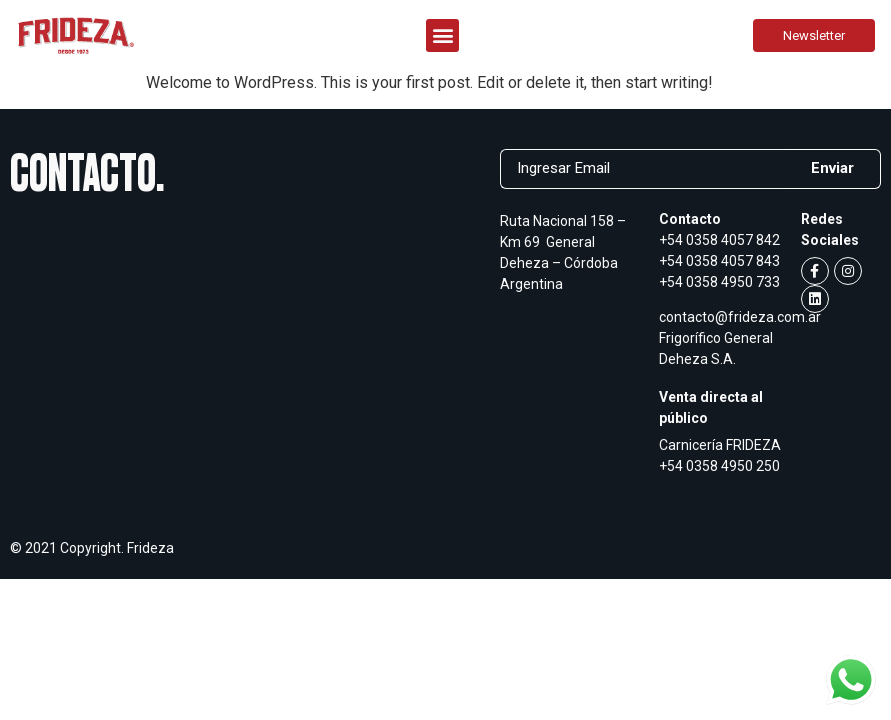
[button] (442, 35)
